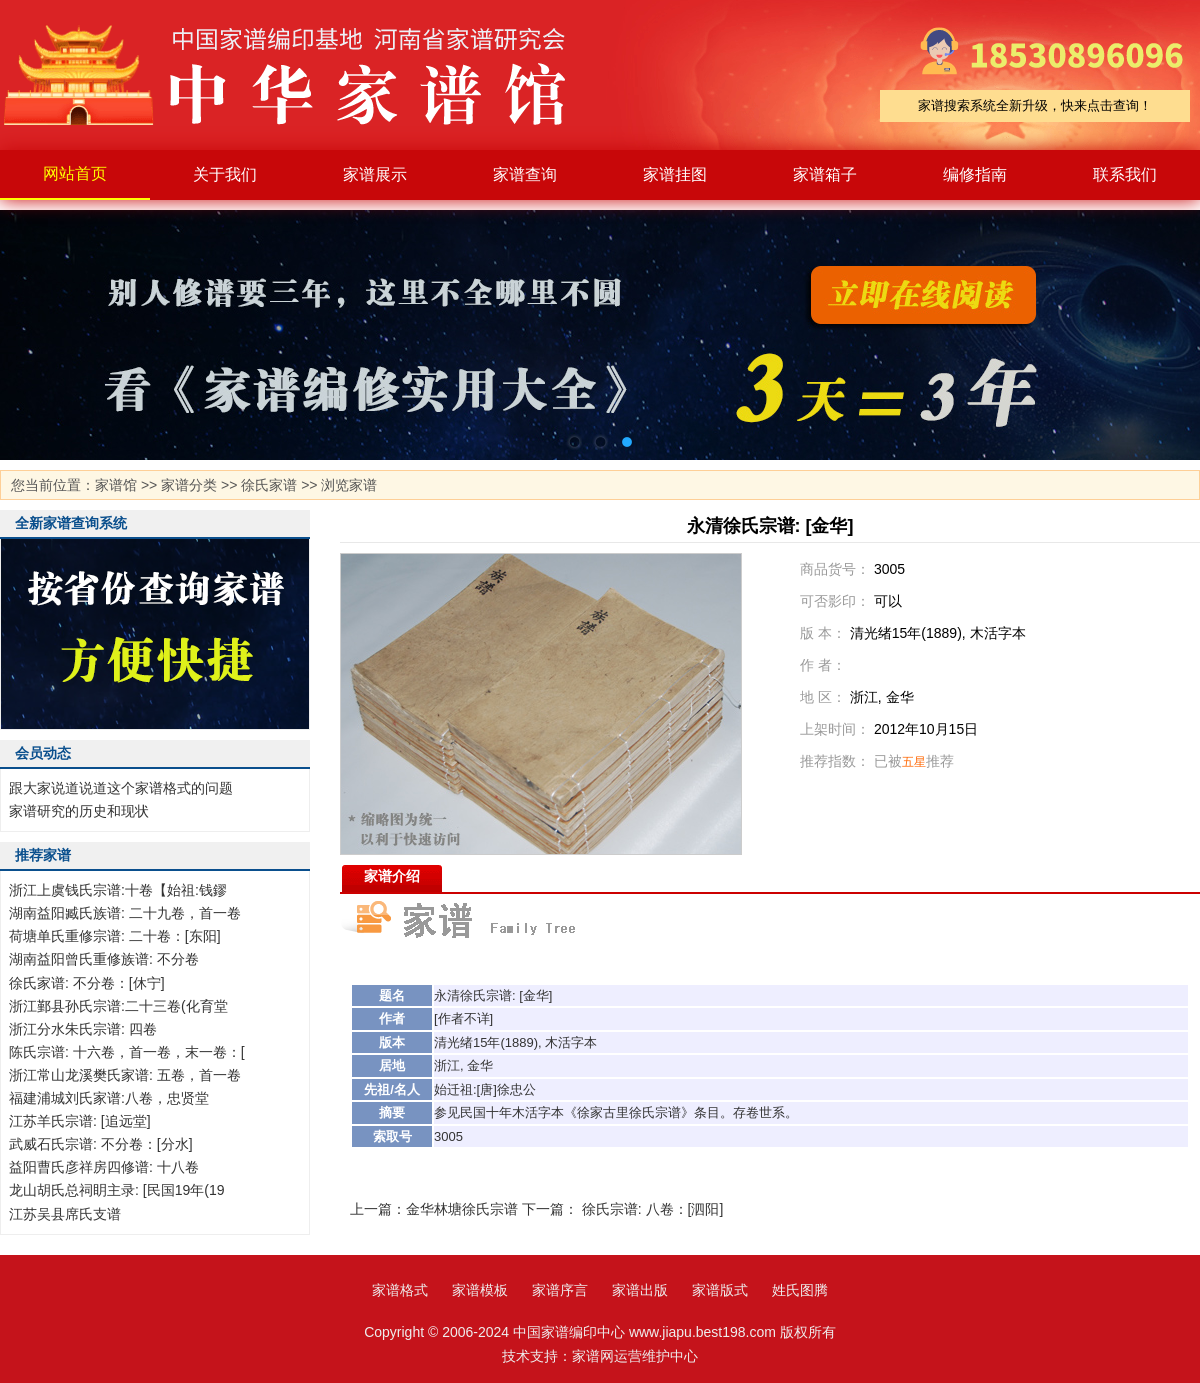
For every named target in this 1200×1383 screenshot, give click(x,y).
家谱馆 (116, 485)
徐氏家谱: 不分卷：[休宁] (87, 983)
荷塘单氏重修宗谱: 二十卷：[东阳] (115, 936)
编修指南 (975, 174)
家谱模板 (480, 1290)
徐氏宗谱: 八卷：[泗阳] (653, 1209)
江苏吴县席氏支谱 (65, 1214)
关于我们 (225, 174)
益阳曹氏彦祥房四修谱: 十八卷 (104, 1167)
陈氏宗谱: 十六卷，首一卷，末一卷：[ (127, 1052)
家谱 (300, 75)
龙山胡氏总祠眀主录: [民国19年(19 (116, 1190)
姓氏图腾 (800, 1290)
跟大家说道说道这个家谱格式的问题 (121, 788)
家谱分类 (189, 485)
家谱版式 (720, 1290)
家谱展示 (375, 174)
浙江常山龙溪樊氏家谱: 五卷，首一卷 (125, 1075)
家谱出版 (640, 1290)
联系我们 (1125, 174)
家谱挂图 (675, 174)
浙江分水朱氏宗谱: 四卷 (83, 1029)
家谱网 (593, 1356)
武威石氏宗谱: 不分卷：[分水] (101, 1144)
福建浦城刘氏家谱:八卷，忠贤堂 (109, 1098)
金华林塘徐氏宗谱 (462, 1209)
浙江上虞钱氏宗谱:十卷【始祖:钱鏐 (118, 890)
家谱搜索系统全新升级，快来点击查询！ (1035, 105)
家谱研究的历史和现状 (79, 811)
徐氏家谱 (269, 485)
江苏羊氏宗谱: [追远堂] (80, 1121)
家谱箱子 (825, 174)
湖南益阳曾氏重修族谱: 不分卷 (104, 959)
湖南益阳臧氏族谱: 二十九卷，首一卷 (125, 913)
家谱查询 (525, 174)
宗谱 (499, 995)
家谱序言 (560, 1290)
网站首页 (75, 173)
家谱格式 (400, 1290)
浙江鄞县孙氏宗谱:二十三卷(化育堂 (118, 1006)
